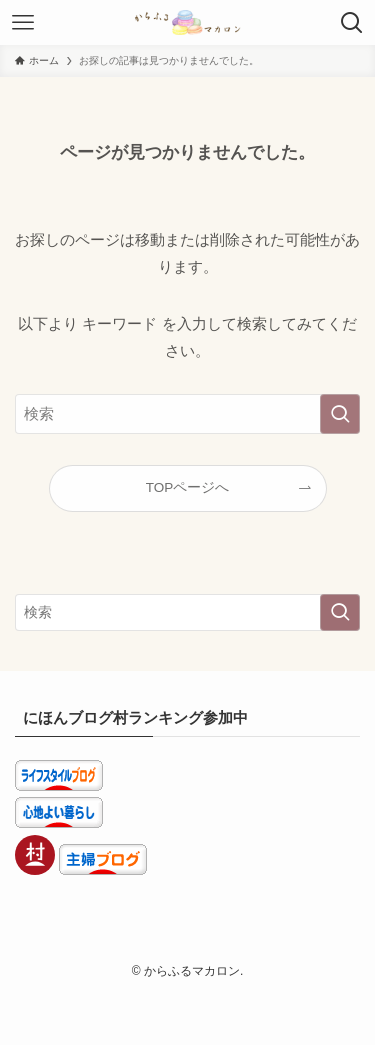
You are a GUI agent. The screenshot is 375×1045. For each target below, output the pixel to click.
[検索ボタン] (352, 22)
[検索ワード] (187, 414)
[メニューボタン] (22, 22)
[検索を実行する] (340, 414)
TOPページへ (188, 487)
